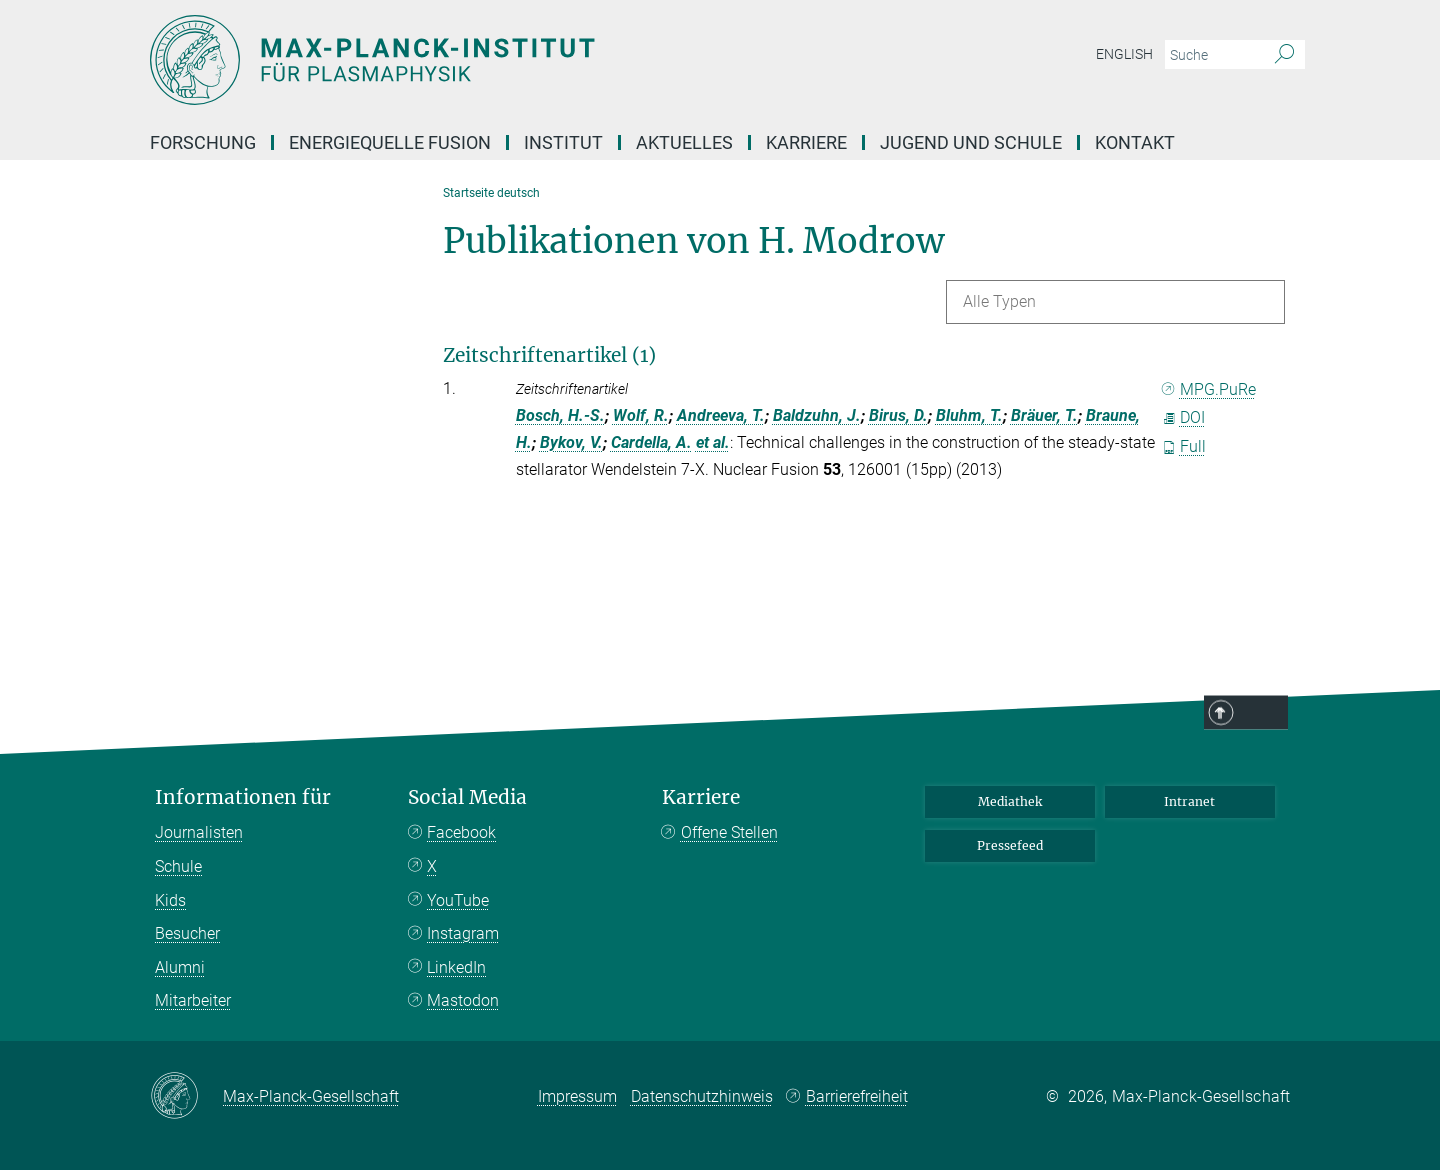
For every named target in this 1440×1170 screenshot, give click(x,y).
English (1124, 54)
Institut (563, 142)
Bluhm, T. (969, 415)
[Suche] (1284, 55)
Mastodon (463, 1000)
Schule (178, 866)
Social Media (467, 797)
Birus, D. (898, 415)
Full (1184, 446)
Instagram (463, 933)
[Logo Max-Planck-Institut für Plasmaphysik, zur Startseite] (525, 60)
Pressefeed (1010, 845)
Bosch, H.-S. (560, 415)
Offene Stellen (729, 832)
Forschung (203, 142)
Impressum (577, 1096)
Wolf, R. (641, 415)
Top (1262, 714)
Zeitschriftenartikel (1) (549, 355)
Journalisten (199, 832)
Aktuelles (684, 142)
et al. (713, 442)
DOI (1183, 417)
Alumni (180, 967)
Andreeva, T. (721, 415)
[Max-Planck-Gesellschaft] (186, 1097)
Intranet (1189, 801)
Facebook (461, 832)
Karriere (806, 142)
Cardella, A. (651, 442)
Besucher (187, 933)
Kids (170, 900)
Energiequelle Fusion (390, 142)
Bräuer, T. (1044, 415)
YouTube (458, 900)
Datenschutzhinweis (702, 1096)
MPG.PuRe (1209, 389)
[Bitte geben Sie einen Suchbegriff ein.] (1212, 55)
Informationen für (243, 797)
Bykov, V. (571, 442)
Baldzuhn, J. (817, 415)
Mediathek (1010, 801)
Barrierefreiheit (857, 1096)
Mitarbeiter (193, 1000)
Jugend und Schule (971, 142)
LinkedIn (456, 967)
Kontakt (1135, 142)
